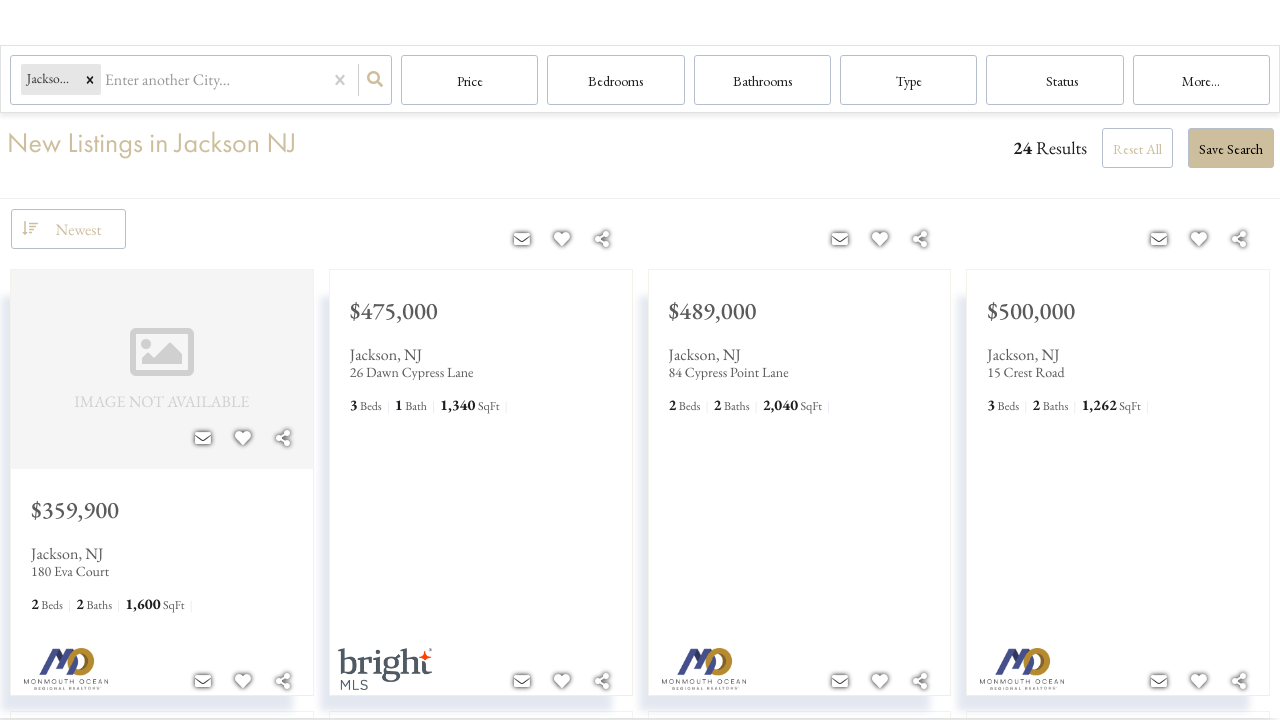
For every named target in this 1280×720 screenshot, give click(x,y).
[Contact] (203, 439)
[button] (90, 80)
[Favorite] (243, 439)
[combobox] (106, 80)
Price (470, 81)
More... (1201, 81)
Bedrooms (615, 81)
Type (909, 81)
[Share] (283, 439)
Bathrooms (762, 81)
